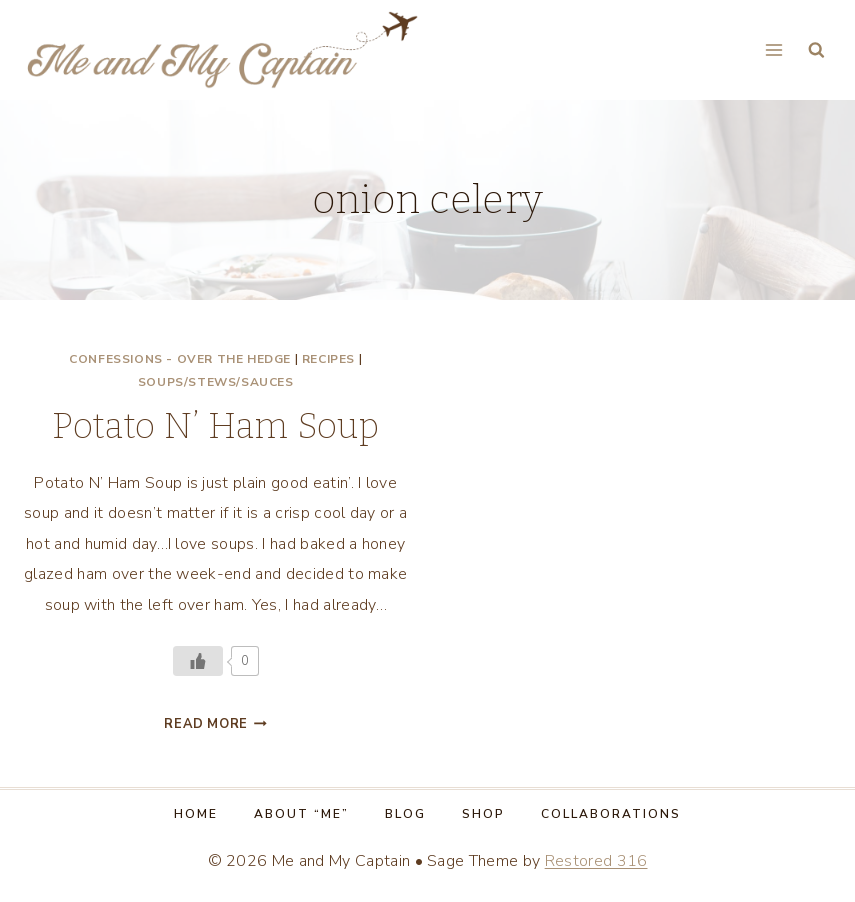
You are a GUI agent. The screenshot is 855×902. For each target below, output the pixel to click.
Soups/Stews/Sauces (216, 382)
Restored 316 (596, 861)
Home (196, 814)
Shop (483, 814)
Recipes (328, 359)
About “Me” (301, 814)
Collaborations (611, 814)
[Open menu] (773, 49)
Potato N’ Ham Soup (215, 426)
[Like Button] (198, 661)
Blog (405, 814)
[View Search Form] (816, 50)
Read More (215, 724)
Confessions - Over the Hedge (180, 359)
